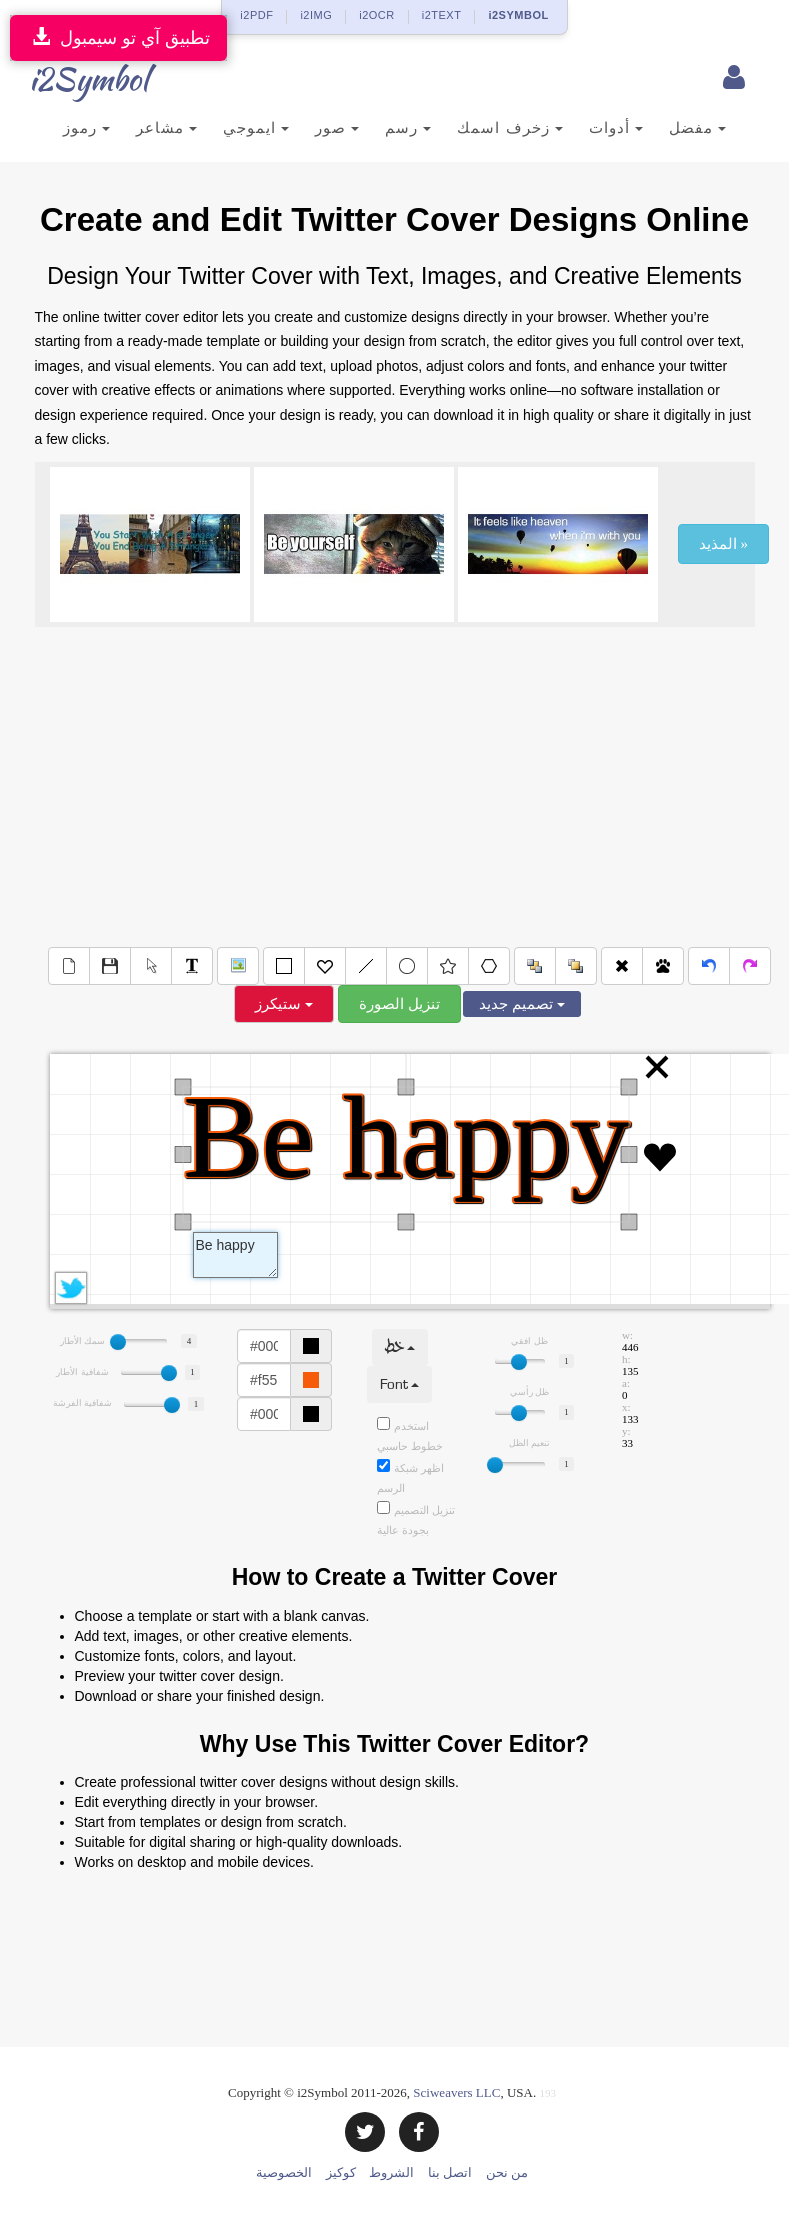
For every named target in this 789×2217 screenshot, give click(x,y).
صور (337, 127)
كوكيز (341, 2172)
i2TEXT (442, 15)
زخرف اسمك (509, 127)
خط (400, 1347)
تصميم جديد (522, 1004)
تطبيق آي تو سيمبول (118, 37)
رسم (408, 127)
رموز (86, 127)
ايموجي (256, 127)
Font (399, 1384)
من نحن (507, 2172)
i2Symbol (75, 79)
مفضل (697, 127)
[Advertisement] (395, 787)
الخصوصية (284, 2172)
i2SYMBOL (518, 15)
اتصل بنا (450, 2172)
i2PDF (256, 15)
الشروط (391, 2172)
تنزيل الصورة (399, 1004)
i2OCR (377, 15)
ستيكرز (284, 1004)
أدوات (616, 127)
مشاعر (166, 127)
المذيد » (723, 544)
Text (235, 1255)
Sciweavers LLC (456, 2092)
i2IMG (316, 15)
